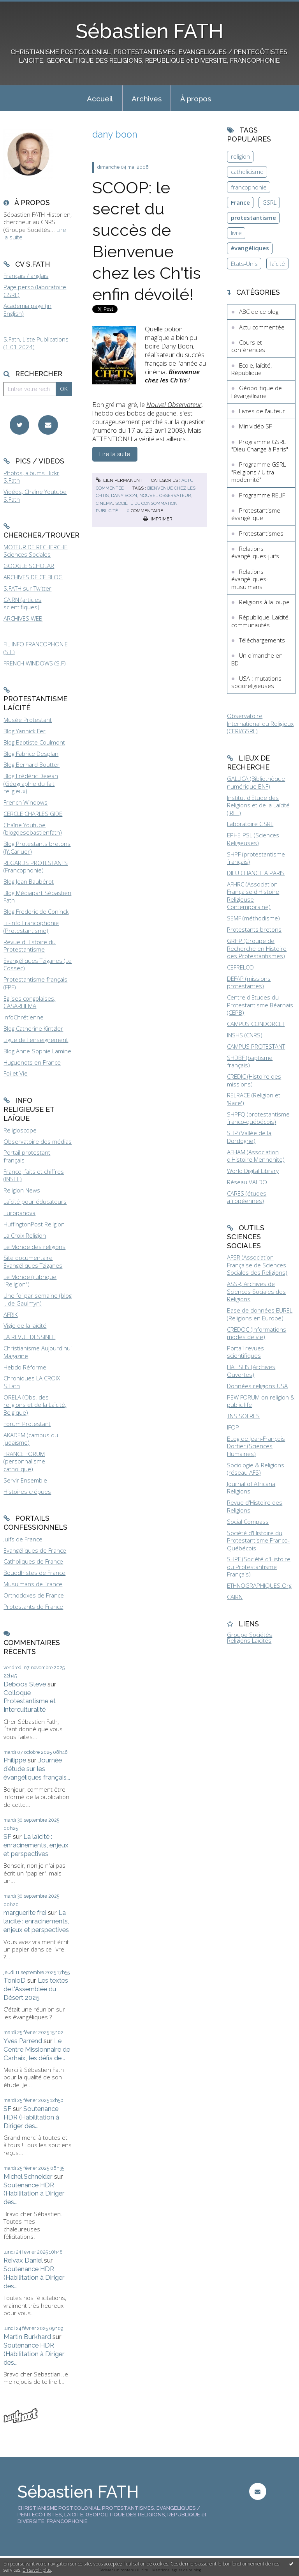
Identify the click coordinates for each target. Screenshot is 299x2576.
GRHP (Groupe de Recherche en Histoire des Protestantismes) (257, 948)
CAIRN (235, 1597)
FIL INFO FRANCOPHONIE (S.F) (36, 648)
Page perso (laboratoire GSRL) (35, 291)
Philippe (15, 1760)
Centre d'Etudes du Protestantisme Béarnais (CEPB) (260, 1004)
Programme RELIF (262, 495)
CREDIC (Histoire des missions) (254, 1080)
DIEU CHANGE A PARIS (256, 873)
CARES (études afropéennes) (246, 1197)
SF (7, 1836)
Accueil (100, 98)
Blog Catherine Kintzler (33, 1028)
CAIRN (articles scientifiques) (22, 603)
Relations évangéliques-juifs (255, 552)
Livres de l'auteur (262, 411)
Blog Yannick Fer (25, 731)
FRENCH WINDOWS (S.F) (35, 663)
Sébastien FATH (149, 31)
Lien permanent (119, 480)
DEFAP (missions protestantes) (249, 982)
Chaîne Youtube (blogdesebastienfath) (33, 829)
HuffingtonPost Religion (34, 1224)
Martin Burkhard (27, 2337)
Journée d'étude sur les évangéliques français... (37, 1768)
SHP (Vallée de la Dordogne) (249, 1137)
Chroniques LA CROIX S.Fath (32, 1382)
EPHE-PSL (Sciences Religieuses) (253, 839)
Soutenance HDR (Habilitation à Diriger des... (31, 2117)
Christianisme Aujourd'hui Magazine (38, 1352)
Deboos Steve (25, 1684)
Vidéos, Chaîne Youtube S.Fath (35, 495)
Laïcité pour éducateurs (35, 1201)
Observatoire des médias (38, 1141)
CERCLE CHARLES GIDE (33, 813)
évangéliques (250, 248)
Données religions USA (257, 1386)
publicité (107, 510)
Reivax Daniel (23, 2260)
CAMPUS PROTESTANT (256, 1046)
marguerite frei (25, 1912)
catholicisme (247, 171)
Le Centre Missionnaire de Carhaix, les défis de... (37, 2049)
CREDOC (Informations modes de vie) (256, 1333)
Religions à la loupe (264, 602)
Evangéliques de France (35, 1550)
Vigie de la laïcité (25, 1325)
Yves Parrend (23, 2041)
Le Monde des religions (34, 1247)
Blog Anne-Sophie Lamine (37, 1051)
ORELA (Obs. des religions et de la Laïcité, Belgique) (35, 1404)
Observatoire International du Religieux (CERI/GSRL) (260, 723)
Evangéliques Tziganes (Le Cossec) (38, 964)
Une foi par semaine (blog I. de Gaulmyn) (38, 1299)
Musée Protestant (28, 720)
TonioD (15, 1980)
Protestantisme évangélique (255, 514)
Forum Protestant (27, 1424)
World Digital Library (253, 1171)
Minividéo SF (255, 426)
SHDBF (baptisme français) (250, 1061)
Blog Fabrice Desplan (31, 753)
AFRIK (11, 1314)
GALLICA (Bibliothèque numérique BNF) (256, 782)
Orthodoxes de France (34, 1595)
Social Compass (248, 1521)
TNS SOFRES (243, 1416)
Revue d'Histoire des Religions (254, 1506)
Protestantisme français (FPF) (35, 983)
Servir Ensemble (25, 1480)
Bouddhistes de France (34, 1572)
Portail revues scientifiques (245, 1352)
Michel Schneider (28, 2176)
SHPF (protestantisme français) (256, 858)
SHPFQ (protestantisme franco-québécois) (258, 1118)
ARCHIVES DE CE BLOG (33, 577)
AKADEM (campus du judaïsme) (31, 1439)
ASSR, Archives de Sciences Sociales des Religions (256, 1291)
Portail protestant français (27, 1156)
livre (236, 233)
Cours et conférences (248, 346)
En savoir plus (37, 2570)
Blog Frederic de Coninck (36, 911)
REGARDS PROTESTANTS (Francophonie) (36, 866)
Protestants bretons (254, 929)
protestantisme (253, 217)
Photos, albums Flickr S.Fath (31, 477)
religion (240, 156)
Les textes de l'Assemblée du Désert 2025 (36, 1988)
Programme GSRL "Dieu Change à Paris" (259, 445)
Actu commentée (262, 327)
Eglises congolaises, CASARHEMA (29, 1002)
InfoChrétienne (24, 1017)
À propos (195, 98)
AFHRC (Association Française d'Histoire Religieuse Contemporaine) (253, 895)
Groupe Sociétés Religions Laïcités (249, 1637)
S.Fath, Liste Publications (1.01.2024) (36, 343)
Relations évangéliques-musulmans (249, 579)
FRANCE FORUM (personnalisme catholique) (24, 1461)
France (240, 202)
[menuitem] (100, 98)
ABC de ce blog (258, 311)
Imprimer (157, 519)
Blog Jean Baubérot (29, 881)
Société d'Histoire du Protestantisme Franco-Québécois (258, 1540)
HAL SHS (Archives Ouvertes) (251, 1370)
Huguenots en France (32, 1062)
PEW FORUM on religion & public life (261, 1401)
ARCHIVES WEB (23, 618)
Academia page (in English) (27, 309)
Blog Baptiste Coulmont (34, 742)
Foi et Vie (16, 1073)
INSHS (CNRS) (244, 1035)
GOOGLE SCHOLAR (29, 566)
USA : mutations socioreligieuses (256, 682)
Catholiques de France (33, 1561)
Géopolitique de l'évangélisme (256, 392)
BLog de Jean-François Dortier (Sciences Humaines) (256, 1446)
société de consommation (146, 503)
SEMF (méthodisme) (253, 918)
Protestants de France (33, 1606)
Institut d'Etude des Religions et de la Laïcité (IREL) (258, 805)
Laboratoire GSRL (250, 824)
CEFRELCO (240, 967)
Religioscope (20, 1130)
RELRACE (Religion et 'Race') (253, 1099)
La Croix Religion (25, 1235)
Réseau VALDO (247, 1182)
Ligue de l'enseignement (36, 1040)
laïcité (277, 263)
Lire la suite (114, 454)
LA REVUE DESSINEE (29, 1337)
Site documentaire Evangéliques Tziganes (33, 1261)
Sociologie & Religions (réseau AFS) (255, 1469)
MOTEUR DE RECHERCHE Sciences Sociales (35, 551)
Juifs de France (23, 1539)
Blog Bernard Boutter (32, 764)
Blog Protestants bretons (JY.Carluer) (37, 847)
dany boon (124, 495)
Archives (147, 98)
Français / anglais (26, 276)
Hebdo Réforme (25, 1367)
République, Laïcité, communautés (260, 621)
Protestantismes (261, 533)
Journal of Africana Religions (251, 1487)
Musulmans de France (33, 1584)
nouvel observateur (165, 495)
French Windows (25, 802)
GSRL (269, 202)
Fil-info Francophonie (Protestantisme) (31, 926)
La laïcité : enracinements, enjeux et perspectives (36, 1845)
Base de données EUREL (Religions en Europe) (259, 1314)
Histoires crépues (27, 1491)
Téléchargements (262, 640)
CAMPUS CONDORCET (256, 1024)
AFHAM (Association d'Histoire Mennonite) (256, 1156)
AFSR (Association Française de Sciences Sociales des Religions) (257, 1264)
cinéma (104, 503)
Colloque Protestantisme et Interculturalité (30, 1701)
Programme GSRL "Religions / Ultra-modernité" (258, 471)
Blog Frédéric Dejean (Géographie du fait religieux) (31, 783)
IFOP (233, 1427)
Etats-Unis (244, 263)
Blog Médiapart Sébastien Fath (37, 896)
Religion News (22, 1190)
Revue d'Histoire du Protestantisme (30, 946)
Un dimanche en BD (257, 659)
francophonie (249, 187)
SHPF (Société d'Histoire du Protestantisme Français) (258, 1566)
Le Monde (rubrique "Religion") (30, 1280)
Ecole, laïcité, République (251, 369)
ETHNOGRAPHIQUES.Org (259, 1585)
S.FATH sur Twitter (27, 588)
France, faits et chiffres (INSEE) (34, 1175)
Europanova (19, 1213)
